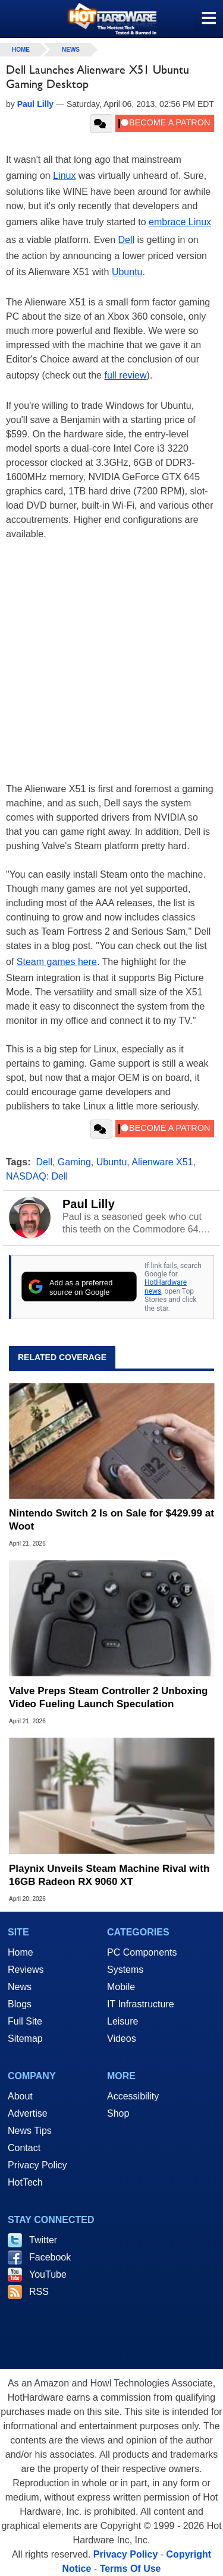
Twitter (43, 2240)
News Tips (30, 2131)
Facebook (50, 2257)
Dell (126, 240)
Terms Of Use (130, 2569)
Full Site (25, 2021)
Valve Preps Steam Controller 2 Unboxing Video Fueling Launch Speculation (108, 1697)
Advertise (28, 2113)
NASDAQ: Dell (37, 1176)
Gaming (74, 1162)
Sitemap (25, 2038)
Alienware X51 (162, 1162)
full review (125, 375)
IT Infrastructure (140, 2004)
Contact (24, 2148)
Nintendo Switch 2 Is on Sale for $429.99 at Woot (111, 1520)
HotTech (25, 2182)
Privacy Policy (37, 2165)
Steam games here (57, 962)
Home (20, 1952)
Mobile (121, 1987)
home (21, 49)
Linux (64, 176)
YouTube (48, 2274)
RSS (39, 2292)
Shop (118, 2113)
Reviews (25, 1970)
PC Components (142, 1952)
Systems (125, 1970)
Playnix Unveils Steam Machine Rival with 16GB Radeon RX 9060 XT (109, 1875)
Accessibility (133, 2096)
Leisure (122, 2021)
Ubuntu (127, 272)
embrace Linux (180, 222)
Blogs (20, 2004)
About (20, 2096)
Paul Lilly (88, 1203)
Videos (121, 2038)
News (71, 49)
